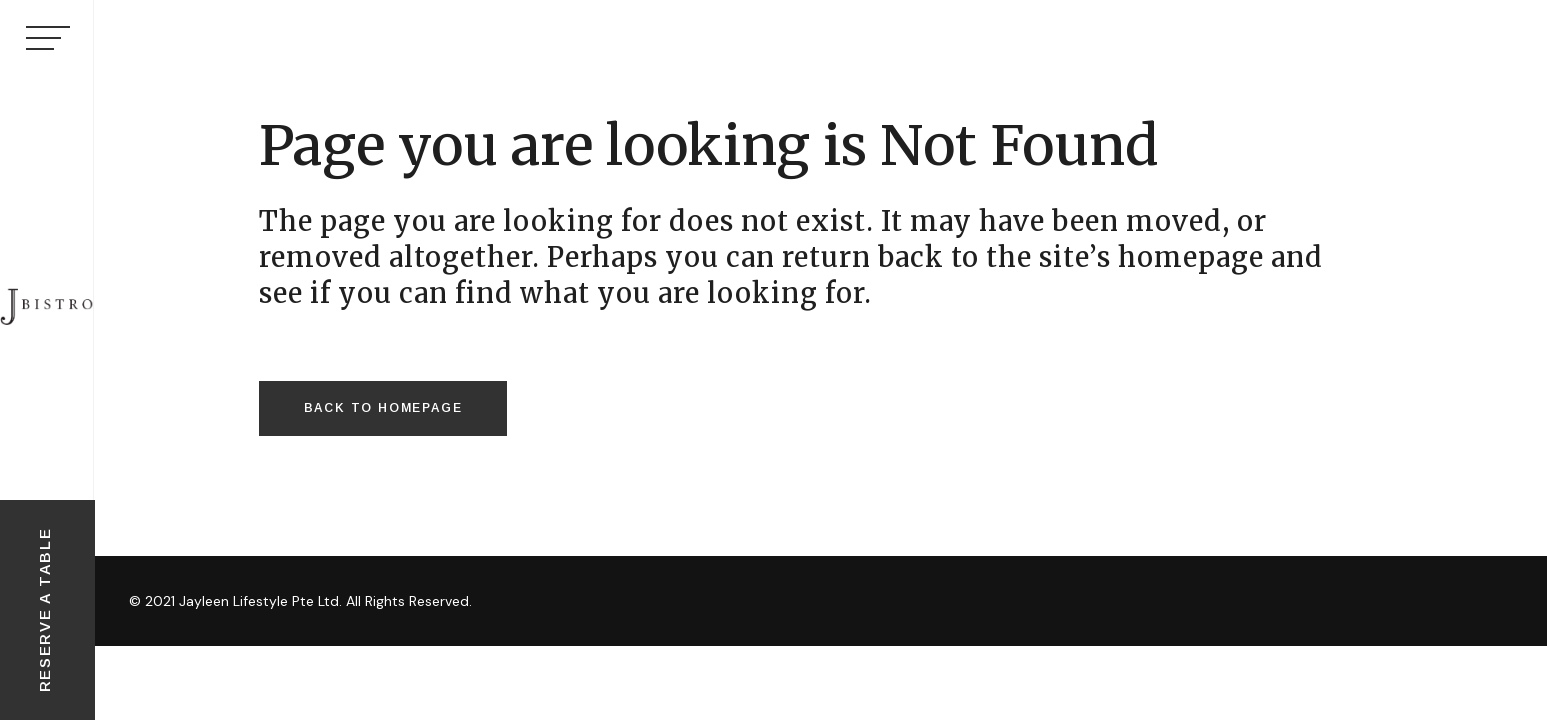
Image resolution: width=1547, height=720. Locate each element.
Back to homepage (383, 408)
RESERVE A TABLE (44, 610)
